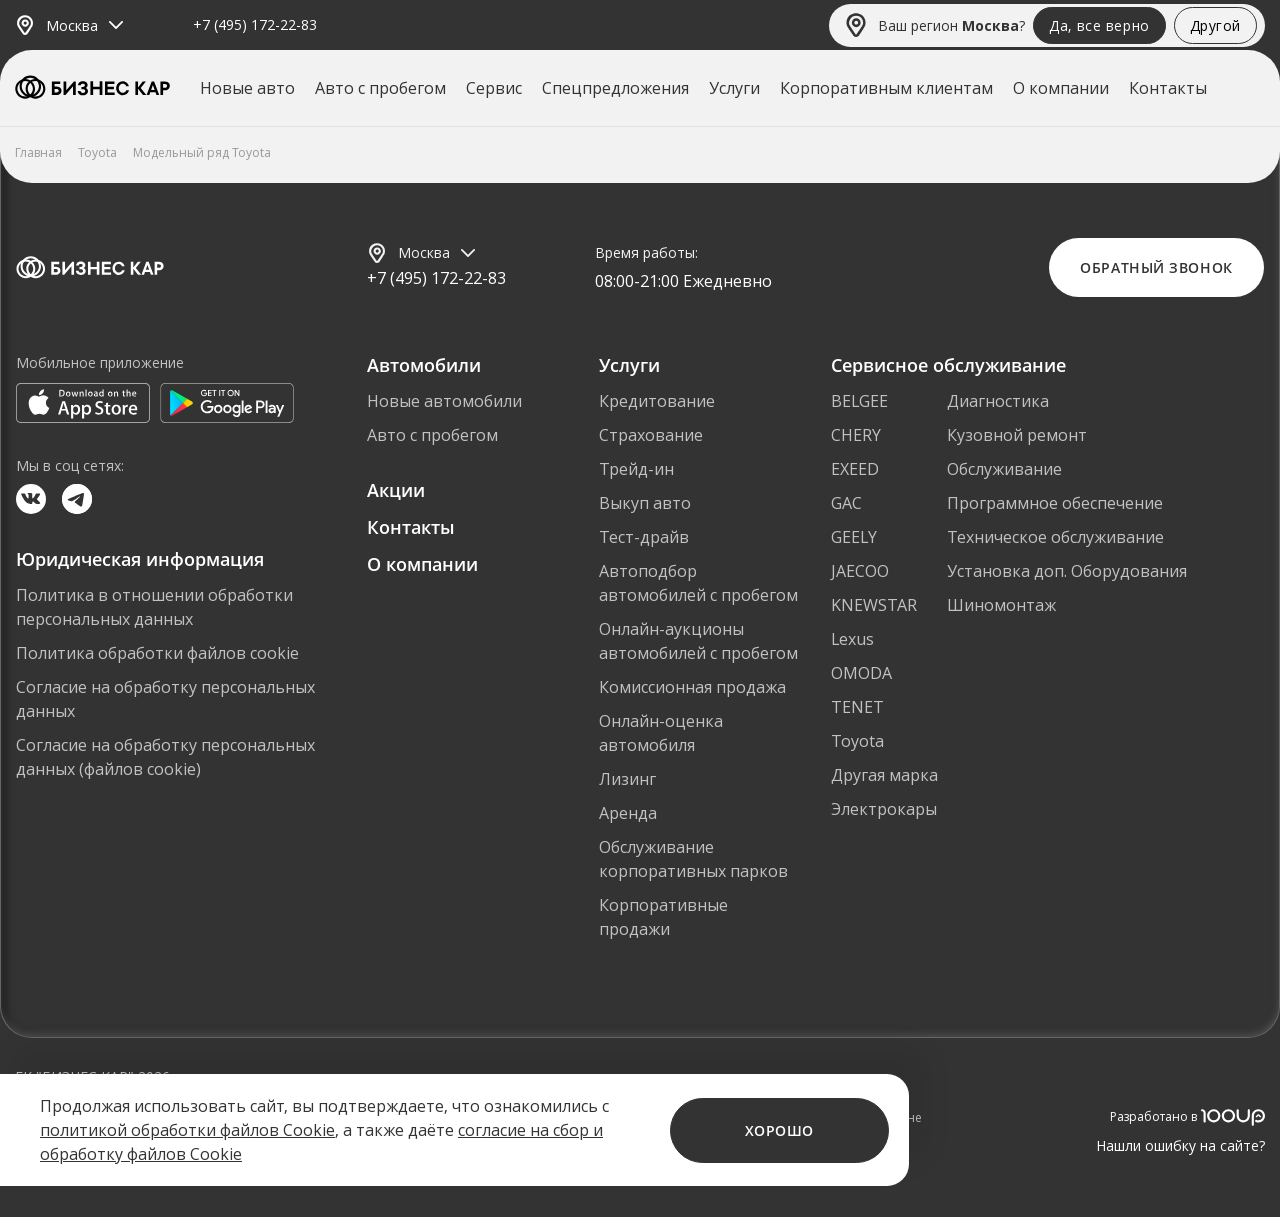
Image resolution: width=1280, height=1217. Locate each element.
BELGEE (859, 401)
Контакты (1168, 88)
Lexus (852, 639)
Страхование (651, 435)
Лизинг (627, 779)
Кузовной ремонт (1017, 435)
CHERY (856, 435)
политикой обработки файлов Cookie (187, 1130)
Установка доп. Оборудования (1067, 571)
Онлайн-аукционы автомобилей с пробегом (698, 641)
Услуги (734, 88)
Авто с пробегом (380, 88)
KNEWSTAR (874, 605)
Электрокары (884, 809)
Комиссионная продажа (692, 687)
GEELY (854, 537)
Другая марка (884, 775)
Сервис (494, 88)
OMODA (861, 673)
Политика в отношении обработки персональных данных (154, 607)
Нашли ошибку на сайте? (1180, 1145)
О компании (1061, 88)
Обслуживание (1004, 469)
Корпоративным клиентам (886, 88)
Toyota (857, 741)
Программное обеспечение (1055, 503)
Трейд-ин (636, 469)
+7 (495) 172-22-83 (255, 25)
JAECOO (860, 571)
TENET (857, 707)
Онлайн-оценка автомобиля (661, 733)
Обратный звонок (1156, 267)
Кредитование (657, 401)
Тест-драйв (644, 537)
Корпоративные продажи (663, 917)
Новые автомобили (444, 401)
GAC (846, 503)
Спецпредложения (615, 88)
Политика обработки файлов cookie (157, 653)
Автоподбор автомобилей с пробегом (698, 583)
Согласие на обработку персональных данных (165, 699)
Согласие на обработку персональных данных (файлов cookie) (165, 757)
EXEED (855, 469)
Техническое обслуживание (1055, 537)
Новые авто (247, 88)
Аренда (628, 813)
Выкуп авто (645, 503)
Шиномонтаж (1001, 605)
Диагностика (998, 401)
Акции (396, 490)
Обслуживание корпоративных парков (693, 859)
